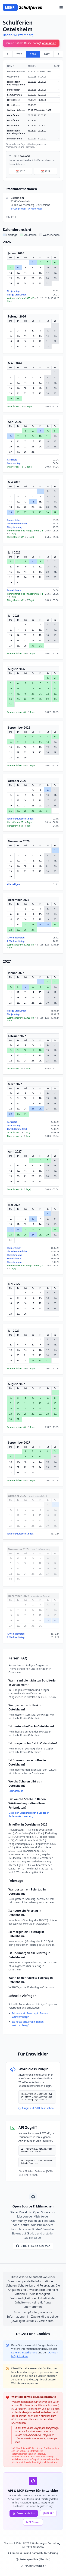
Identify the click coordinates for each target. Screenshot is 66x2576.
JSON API (48, 2513)
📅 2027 (45, 171)
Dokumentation (23, 2513)
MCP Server (33, 2522)
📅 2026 (20, 171)
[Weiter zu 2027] (58, 54)
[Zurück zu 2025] (7, 54)
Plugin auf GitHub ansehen (36, 2108)
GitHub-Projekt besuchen (33, 2246)
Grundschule (15, 1791)
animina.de (49, 43)
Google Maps (18, 208)
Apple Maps (35, 208)
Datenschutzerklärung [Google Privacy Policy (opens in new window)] (24, 2352)
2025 (19, 54)
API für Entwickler (33, 2565)
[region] (33, 105)
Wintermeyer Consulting (46, 2543)
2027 (47, 54)
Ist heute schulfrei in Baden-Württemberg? (28, 2023)
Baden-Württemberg (18, 35)
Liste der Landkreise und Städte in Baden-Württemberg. (28, 1814)
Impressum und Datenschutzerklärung (33, 2553)
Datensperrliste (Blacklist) (33, 2559)
